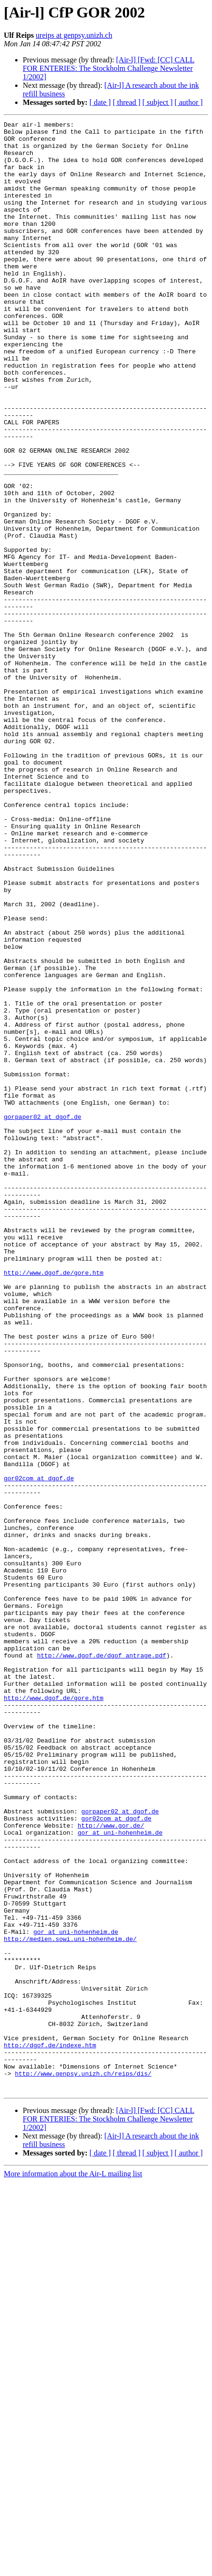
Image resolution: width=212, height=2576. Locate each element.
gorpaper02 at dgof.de (42, 1316)
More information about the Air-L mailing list (73, 2568)
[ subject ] (157, 102)
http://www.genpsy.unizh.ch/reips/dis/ (83, 2464)
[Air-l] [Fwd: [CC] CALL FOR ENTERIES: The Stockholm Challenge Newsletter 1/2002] (108, 68)
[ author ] (189, 102)
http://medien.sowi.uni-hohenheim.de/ (70, 2303)
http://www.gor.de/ (111, 2167)
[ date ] (100, 102)
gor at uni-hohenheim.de (120, 2175)
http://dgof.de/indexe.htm (50, 2430)
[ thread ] (127, 102)
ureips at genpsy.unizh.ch (74, 35)
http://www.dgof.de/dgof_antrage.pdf (101, 1962)
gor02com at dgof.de (39, 1750)
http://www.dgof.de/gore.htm (54, 1503)
